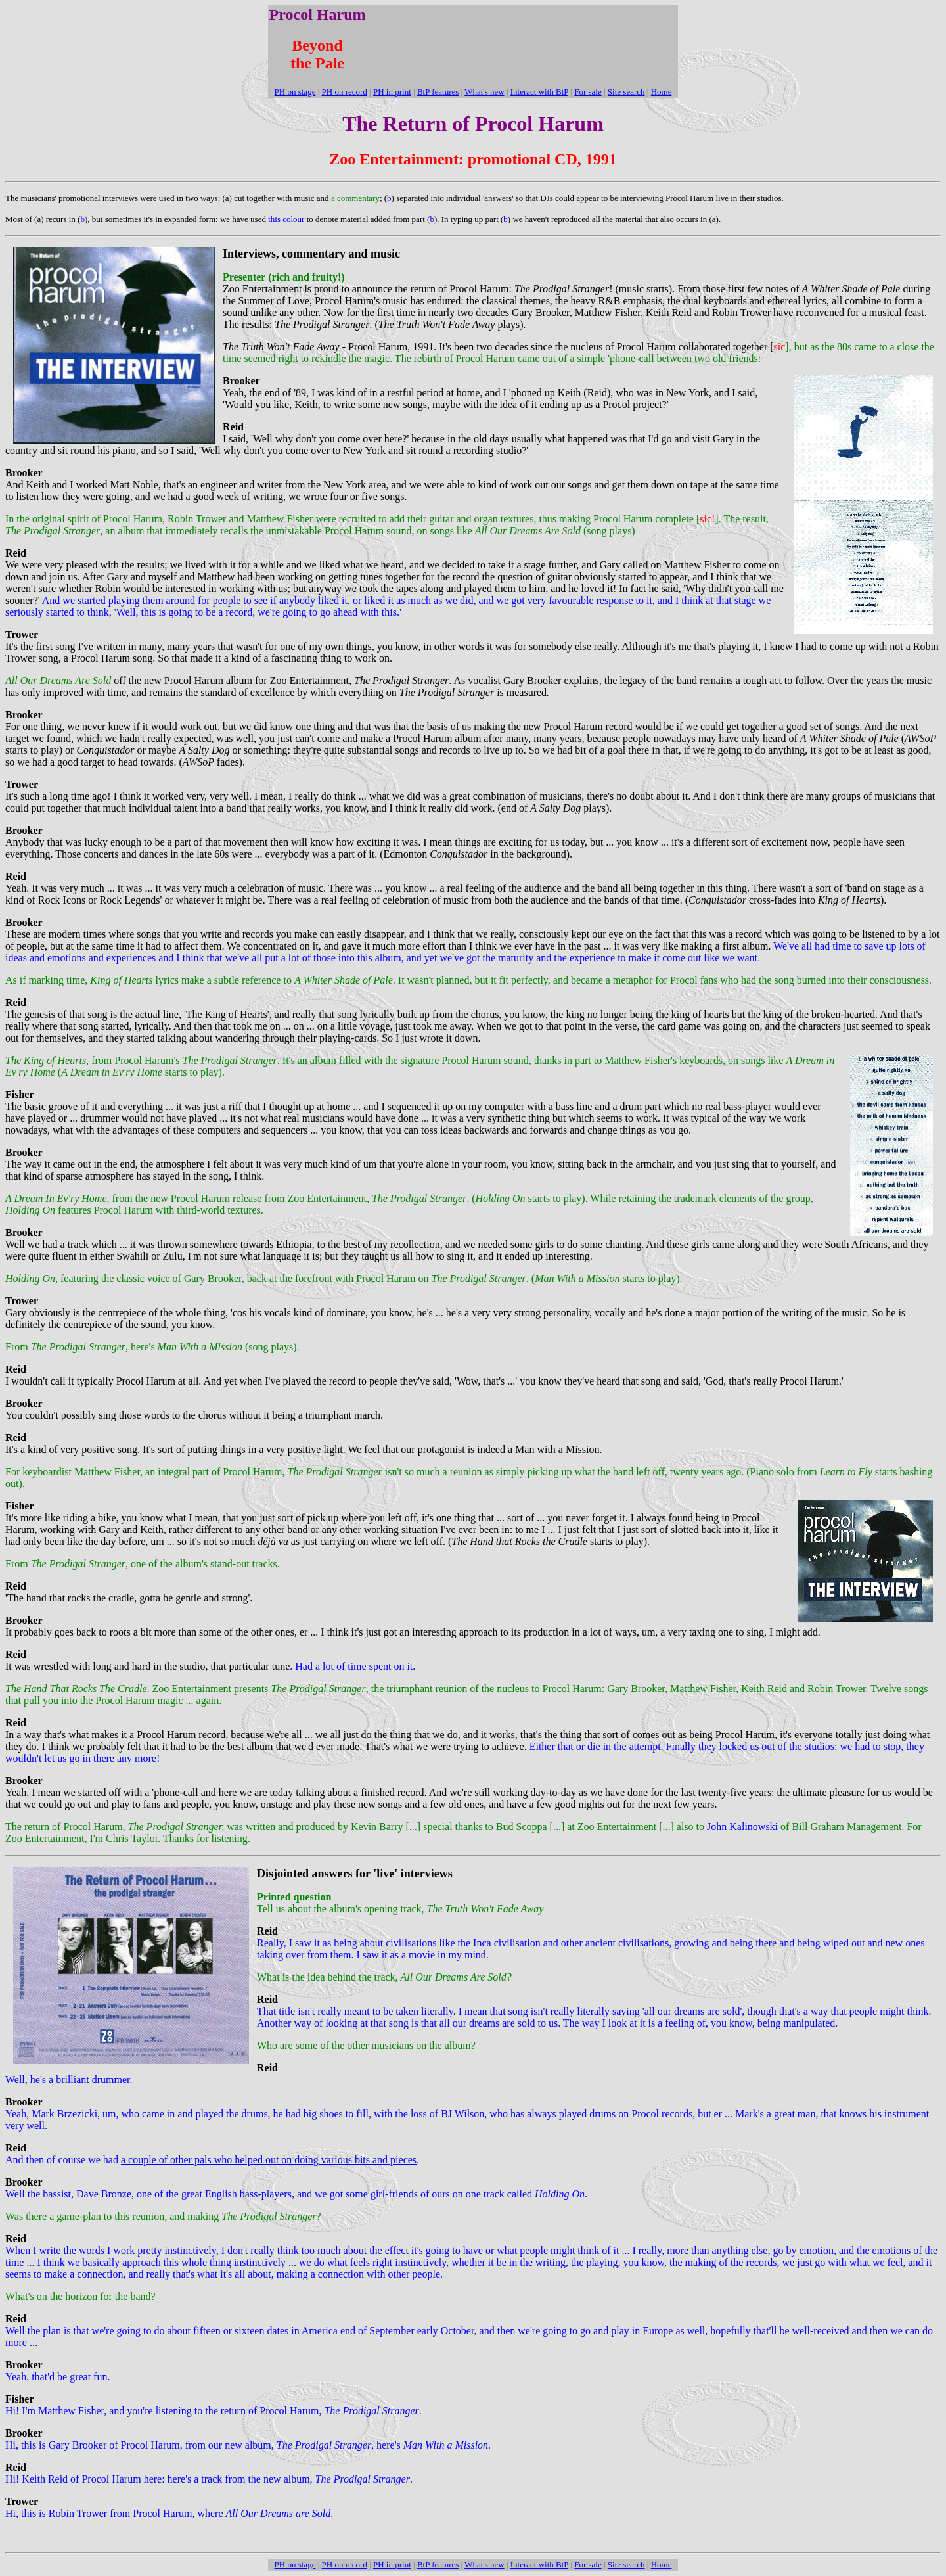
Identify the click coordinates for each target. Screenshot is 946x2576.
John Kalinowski (742, 1826)
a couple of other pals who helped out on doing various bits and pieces (269, 2159)
